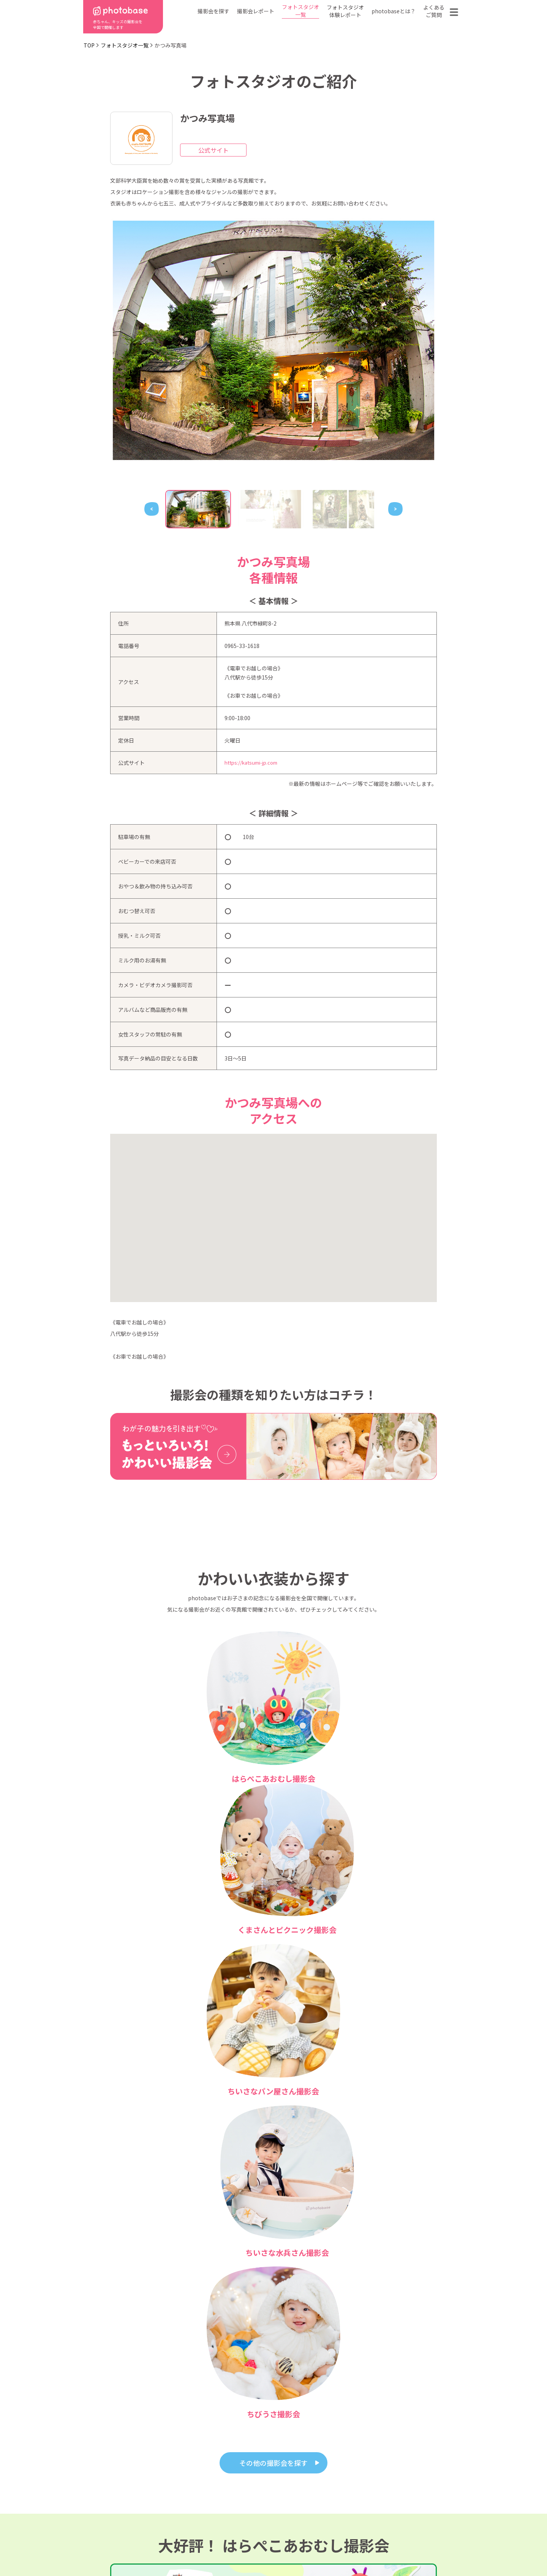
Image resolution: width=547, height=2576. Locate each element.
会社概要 (277, 2507)
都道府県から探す (221, 2484)
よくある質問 (362, 2495)
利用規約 (114, 2546)
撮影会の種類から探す (226, 2495)
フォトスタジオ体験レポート (345, 11)
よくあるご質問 (433, 11)
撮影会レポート (255, 11)
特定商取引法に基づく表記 (187, 2546)
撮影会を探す (213, 11)
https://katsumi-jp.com (254, 762)
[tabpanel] (273, 340)
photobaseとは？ (394, 11)
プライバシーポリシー (276, 2546)
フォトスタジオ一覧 (300, 10)
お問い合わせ (417, 2495)
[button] (273, 1211)
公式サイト (213, 150)
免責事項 (344, 2546)
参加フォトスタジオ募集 (414, 2546)
